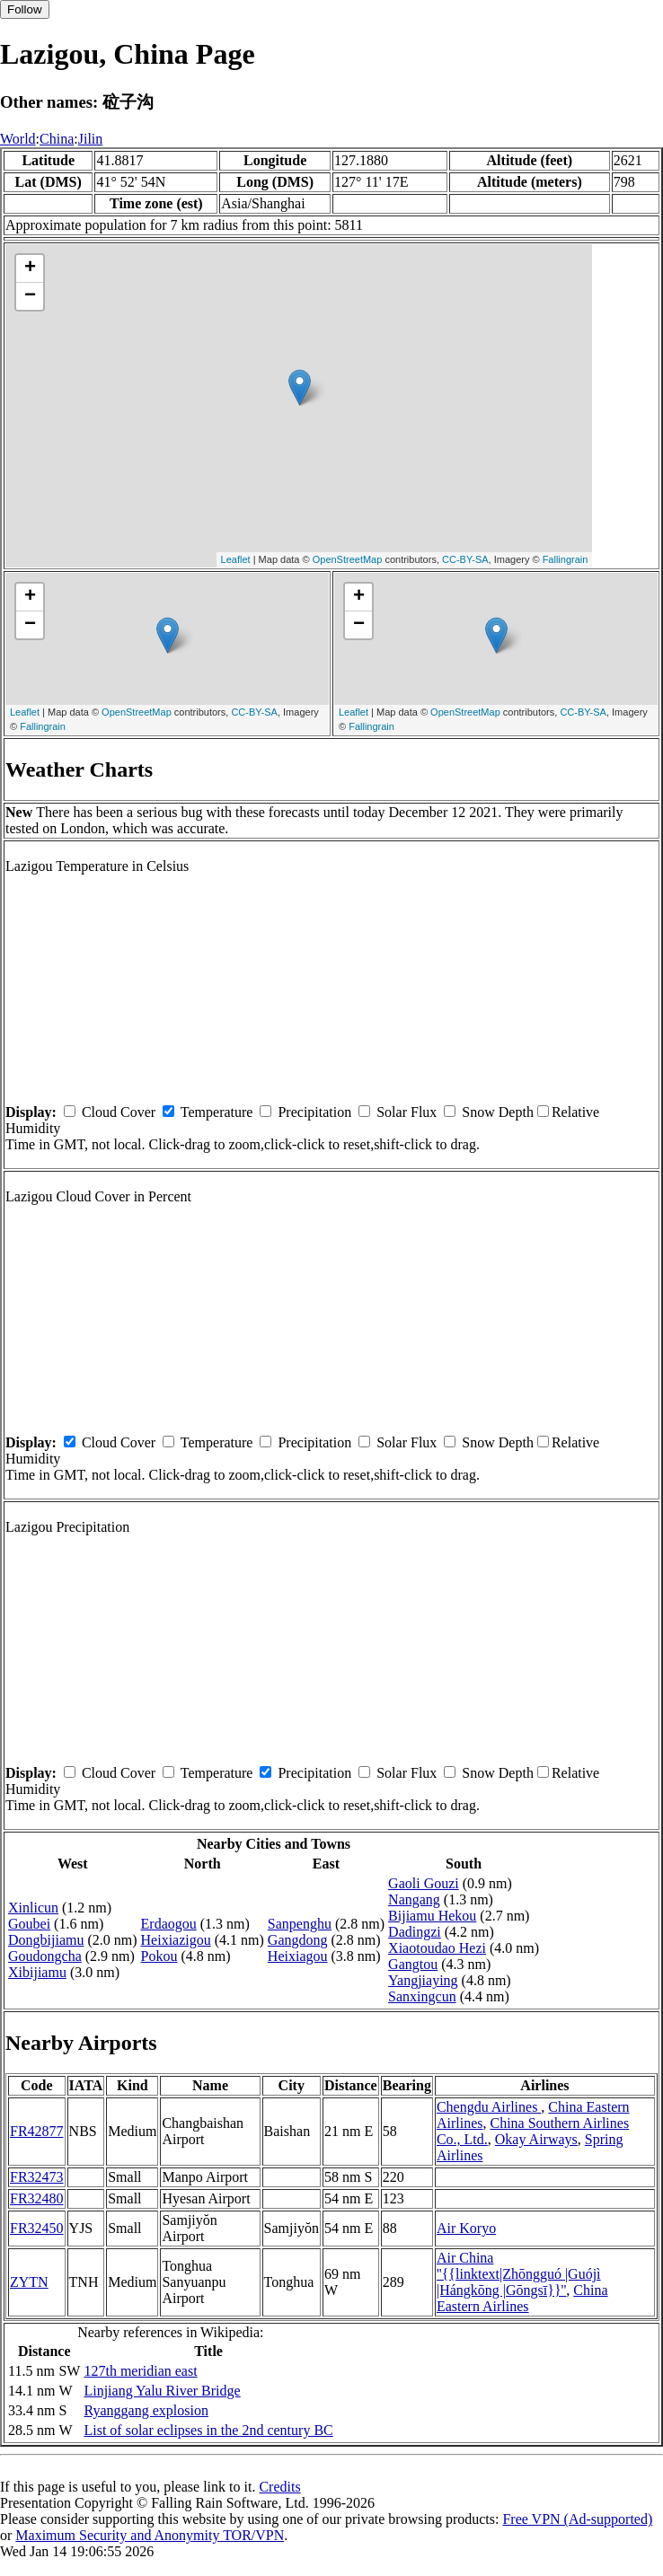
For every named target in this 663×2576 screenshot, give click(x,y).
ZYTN (29, 2282)
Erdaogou (169, 1923)
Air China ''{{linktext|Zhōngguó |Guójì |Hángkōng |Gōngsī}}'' (519, 2274)
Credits (279, 2486)
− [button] (30, 296)
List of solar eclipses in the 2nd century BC (208, 2430)
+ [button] (30, 268)
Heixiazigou (176, 1939)
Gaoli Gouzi (423, 1883)
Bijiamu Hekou (432, 1915)
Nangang (414, 1899)
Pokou (159, 1956)
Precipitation (314, 1112)
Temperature (217, 1112)
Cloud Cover (118, 1112)
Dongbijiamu (46, 1939)
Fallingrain (565, 559)
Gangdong (298, 1939)
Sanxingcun (422, 1996)
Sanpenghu (300, 1923)
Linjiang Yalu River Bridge (162, 2390)
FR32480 (37, 2198)
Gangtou (413, 1964)
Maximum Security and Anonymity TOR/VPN (149, 2535)
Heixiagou (298, 1956)
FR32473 (37, 2177)
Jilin (90, 138)
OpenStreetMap (348, 559)
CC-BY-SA (465, 559)
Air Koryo (466, 2228)
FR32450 (37, 2228)
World (18, 138)
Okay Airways (536, 2139)
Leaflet (236, 559)
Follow (24, 9)
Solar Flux (406, 1112)
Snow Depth (498, 1112)
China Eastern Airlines (522, 2298)
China (57, 138)
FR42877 (37, 2131)
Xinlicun (33, 1907)
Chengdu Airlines (489, 2106)
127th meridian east (140, 2370)
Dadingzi (414, 1931)
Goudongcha (45, 1956)
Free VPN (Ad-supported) (577, 2519)
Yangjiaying (423, 1980)
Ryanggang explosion (146, 2410)
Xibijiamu (37, 1972)
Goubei (29, 1923)
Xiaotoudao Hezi (437, 1948)
